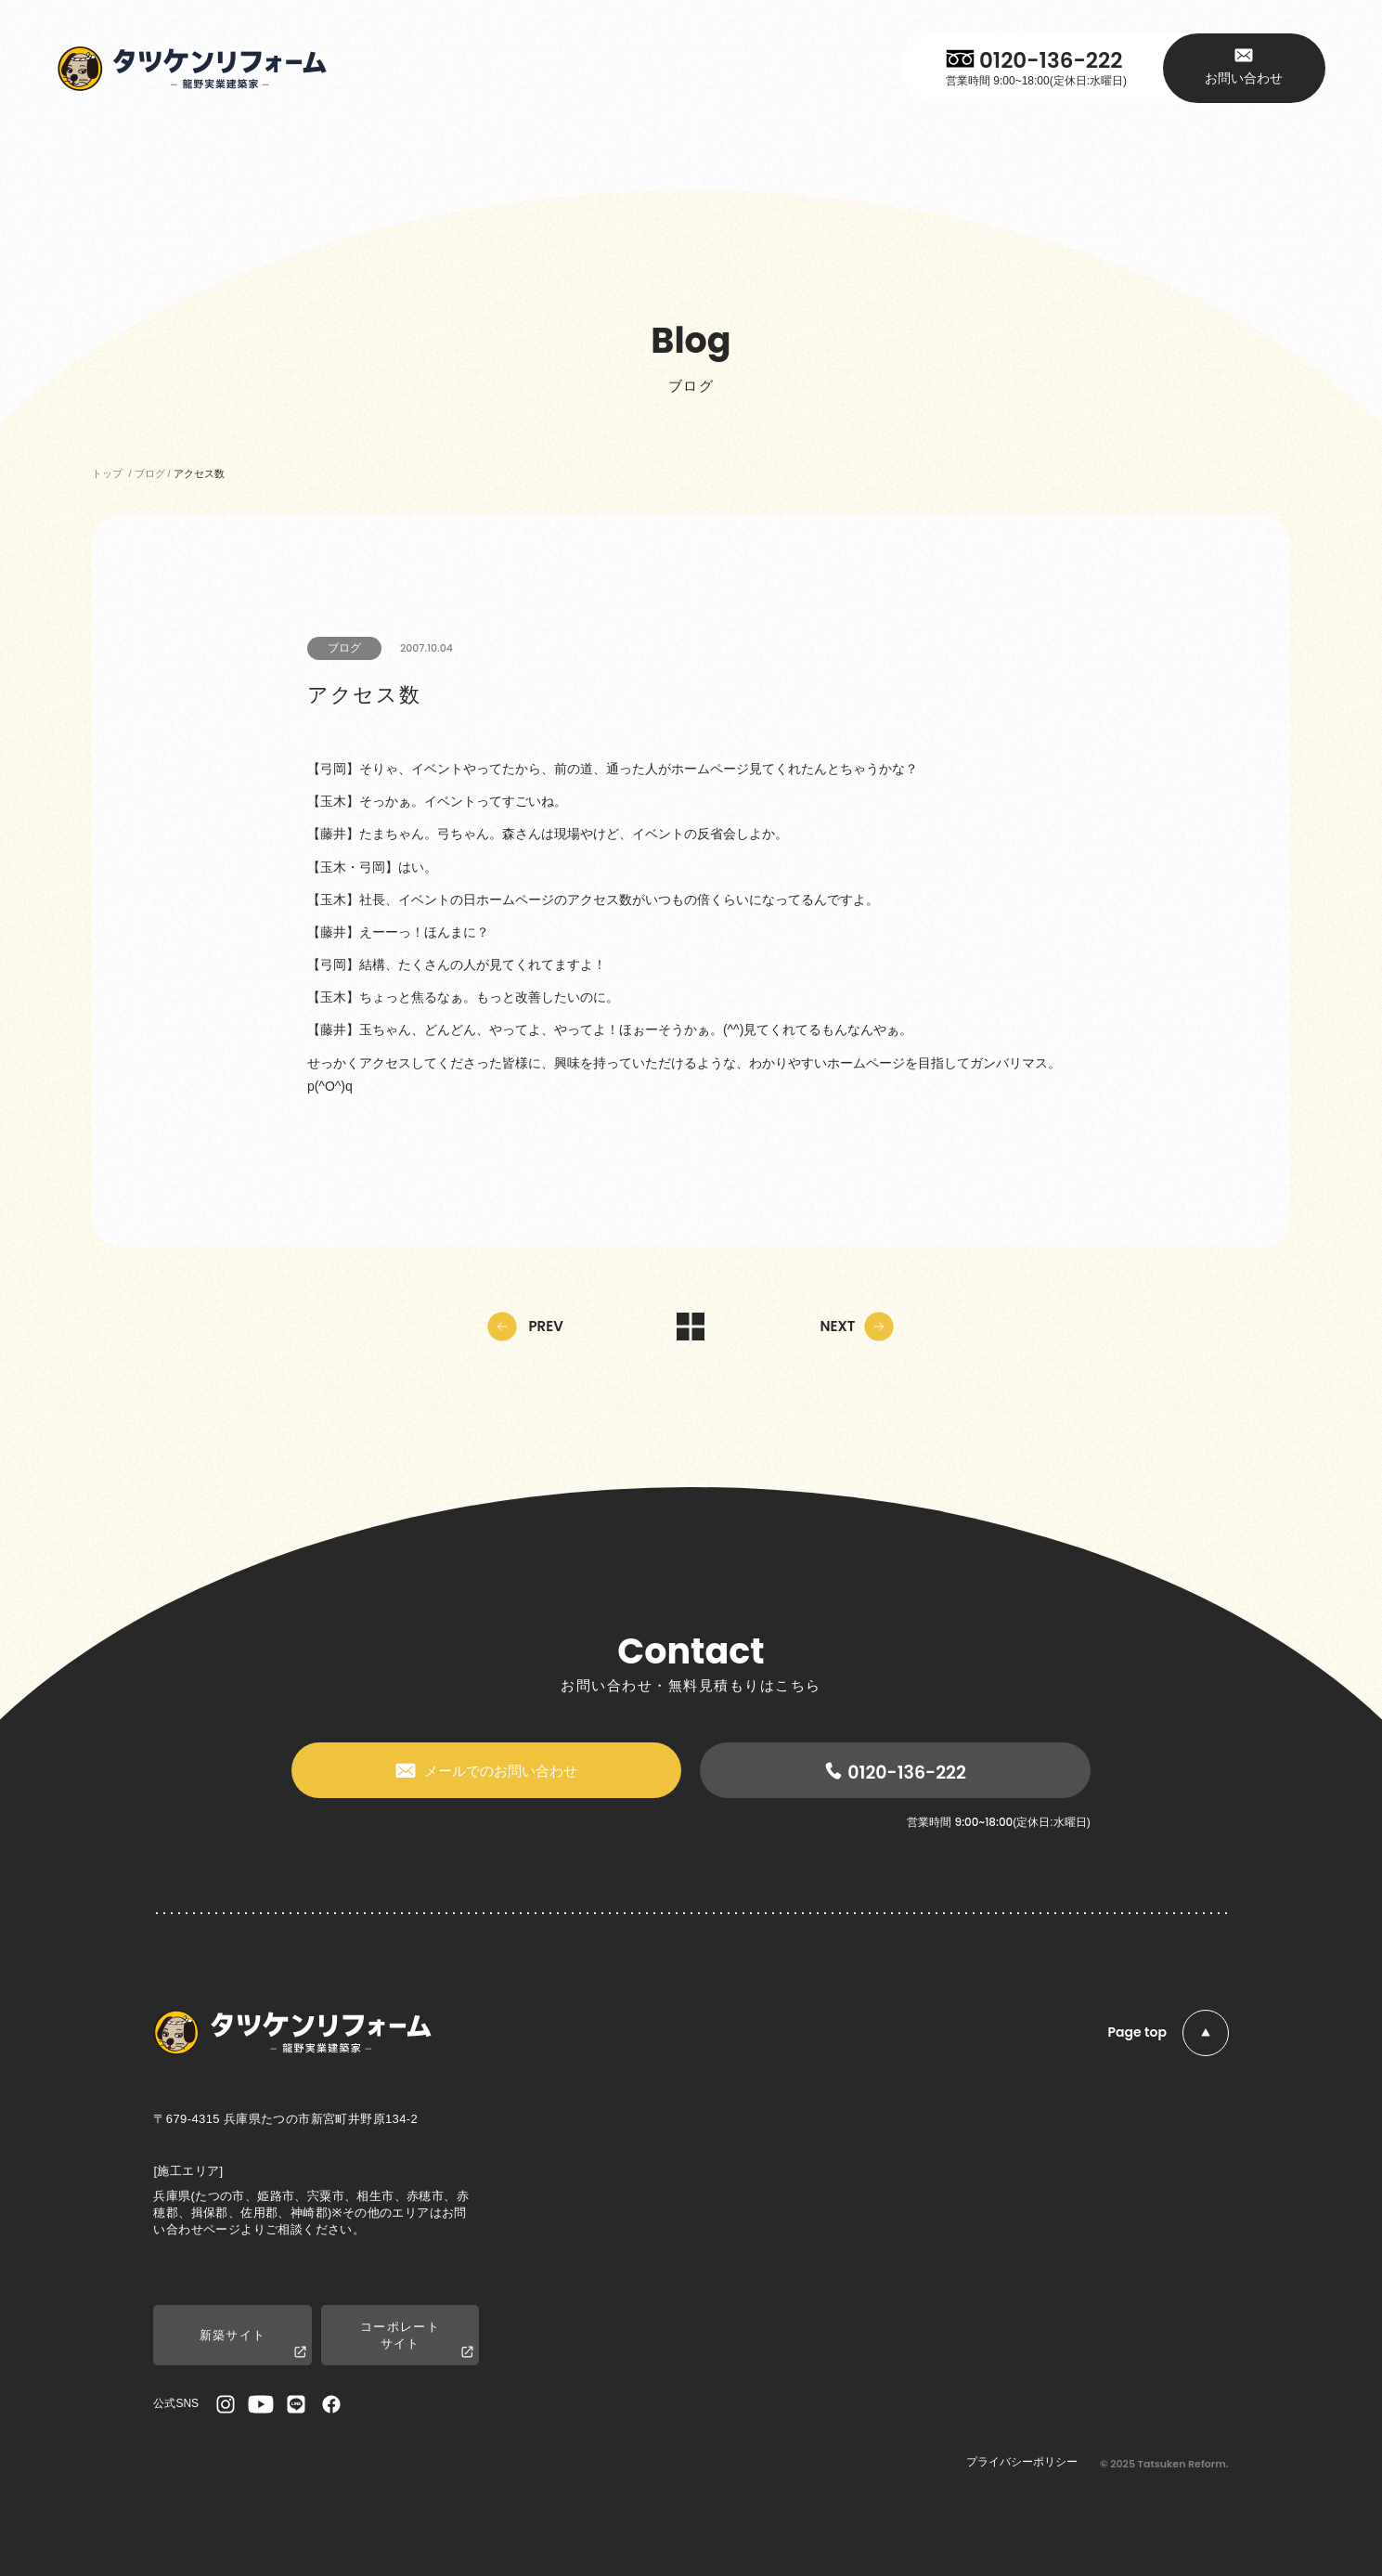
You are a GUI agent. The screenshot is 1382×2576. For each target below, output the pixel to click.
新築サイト (253, 2344)
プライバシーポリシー (1022, 2461)
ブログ (344, 647)
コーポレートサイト (416, 2340)
